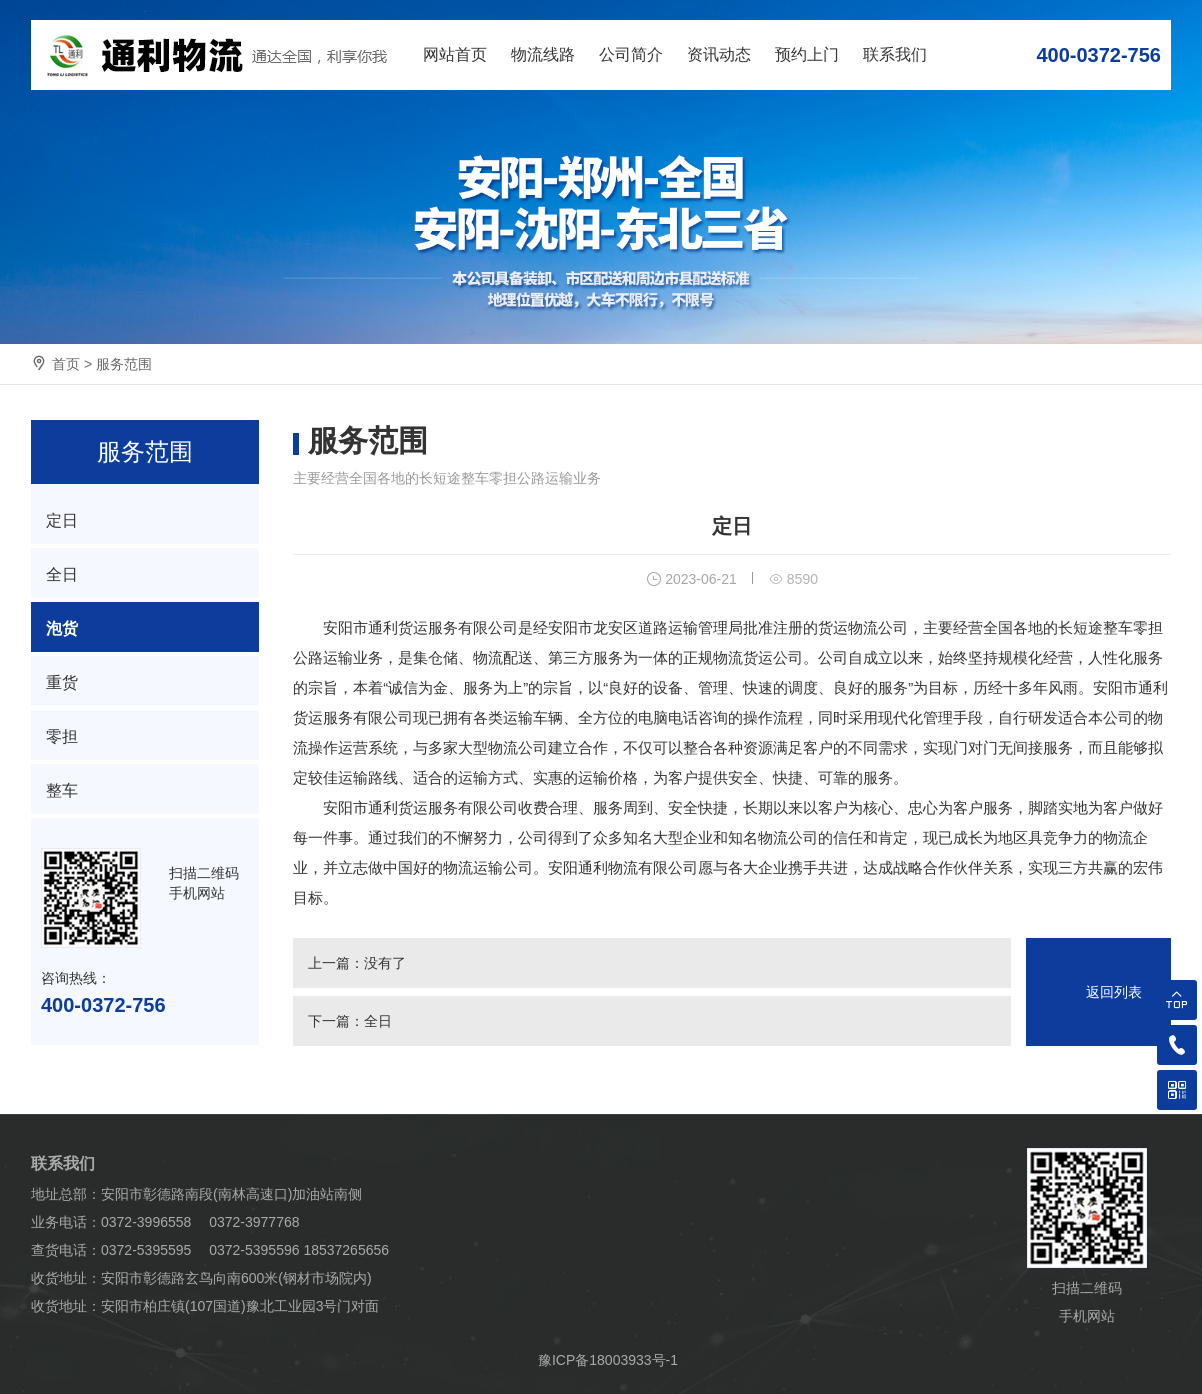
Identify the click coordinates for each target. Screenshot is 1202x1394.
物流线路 (543, 54)
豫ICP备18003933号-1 (608, 1360)
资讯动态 (719, 54)
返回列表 (1114, 992)
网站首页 (455, 54)
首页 (66, 364)
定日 (62, 520)
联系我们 (895, 54)
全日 (378, 1021)
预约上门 (807, 54)
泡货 (62, 628)
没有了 (385, 963)
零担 (62, 736)
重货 (62, 682)
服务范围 (124, 364)
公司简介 (631, 54)
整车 (62, 790)
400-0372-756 (1098, 55)
